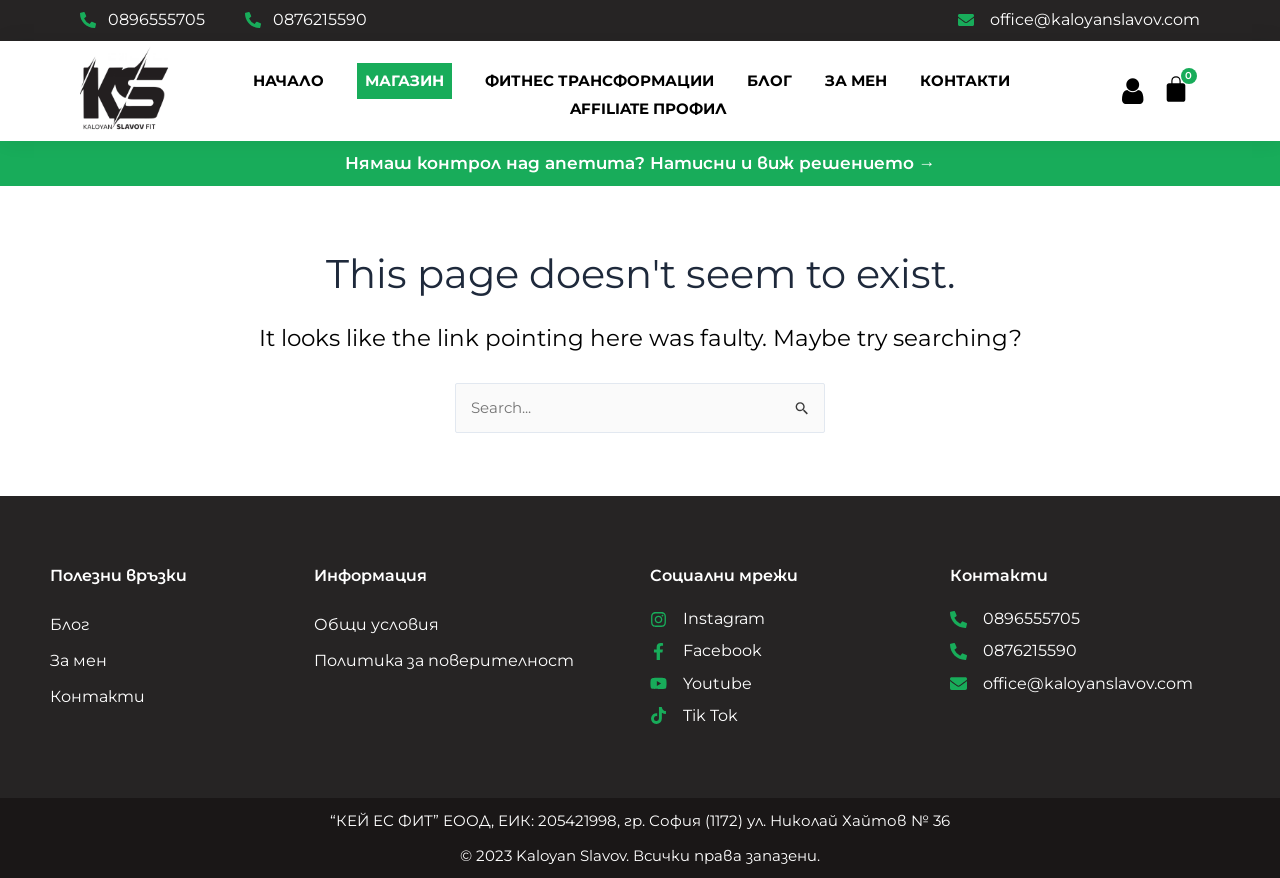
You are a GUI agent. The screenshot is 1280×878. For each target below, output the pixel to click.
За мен (856, 80)
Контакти (965, 80)
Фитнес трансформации (599, 80)
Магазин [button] (404, 80)
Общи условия (376, 622)
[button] (1131, 91)
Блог (70, 622)
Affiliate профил (648, 108)
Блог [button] (769, 80)
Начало (288, 80)
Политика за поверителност (444, 658)
